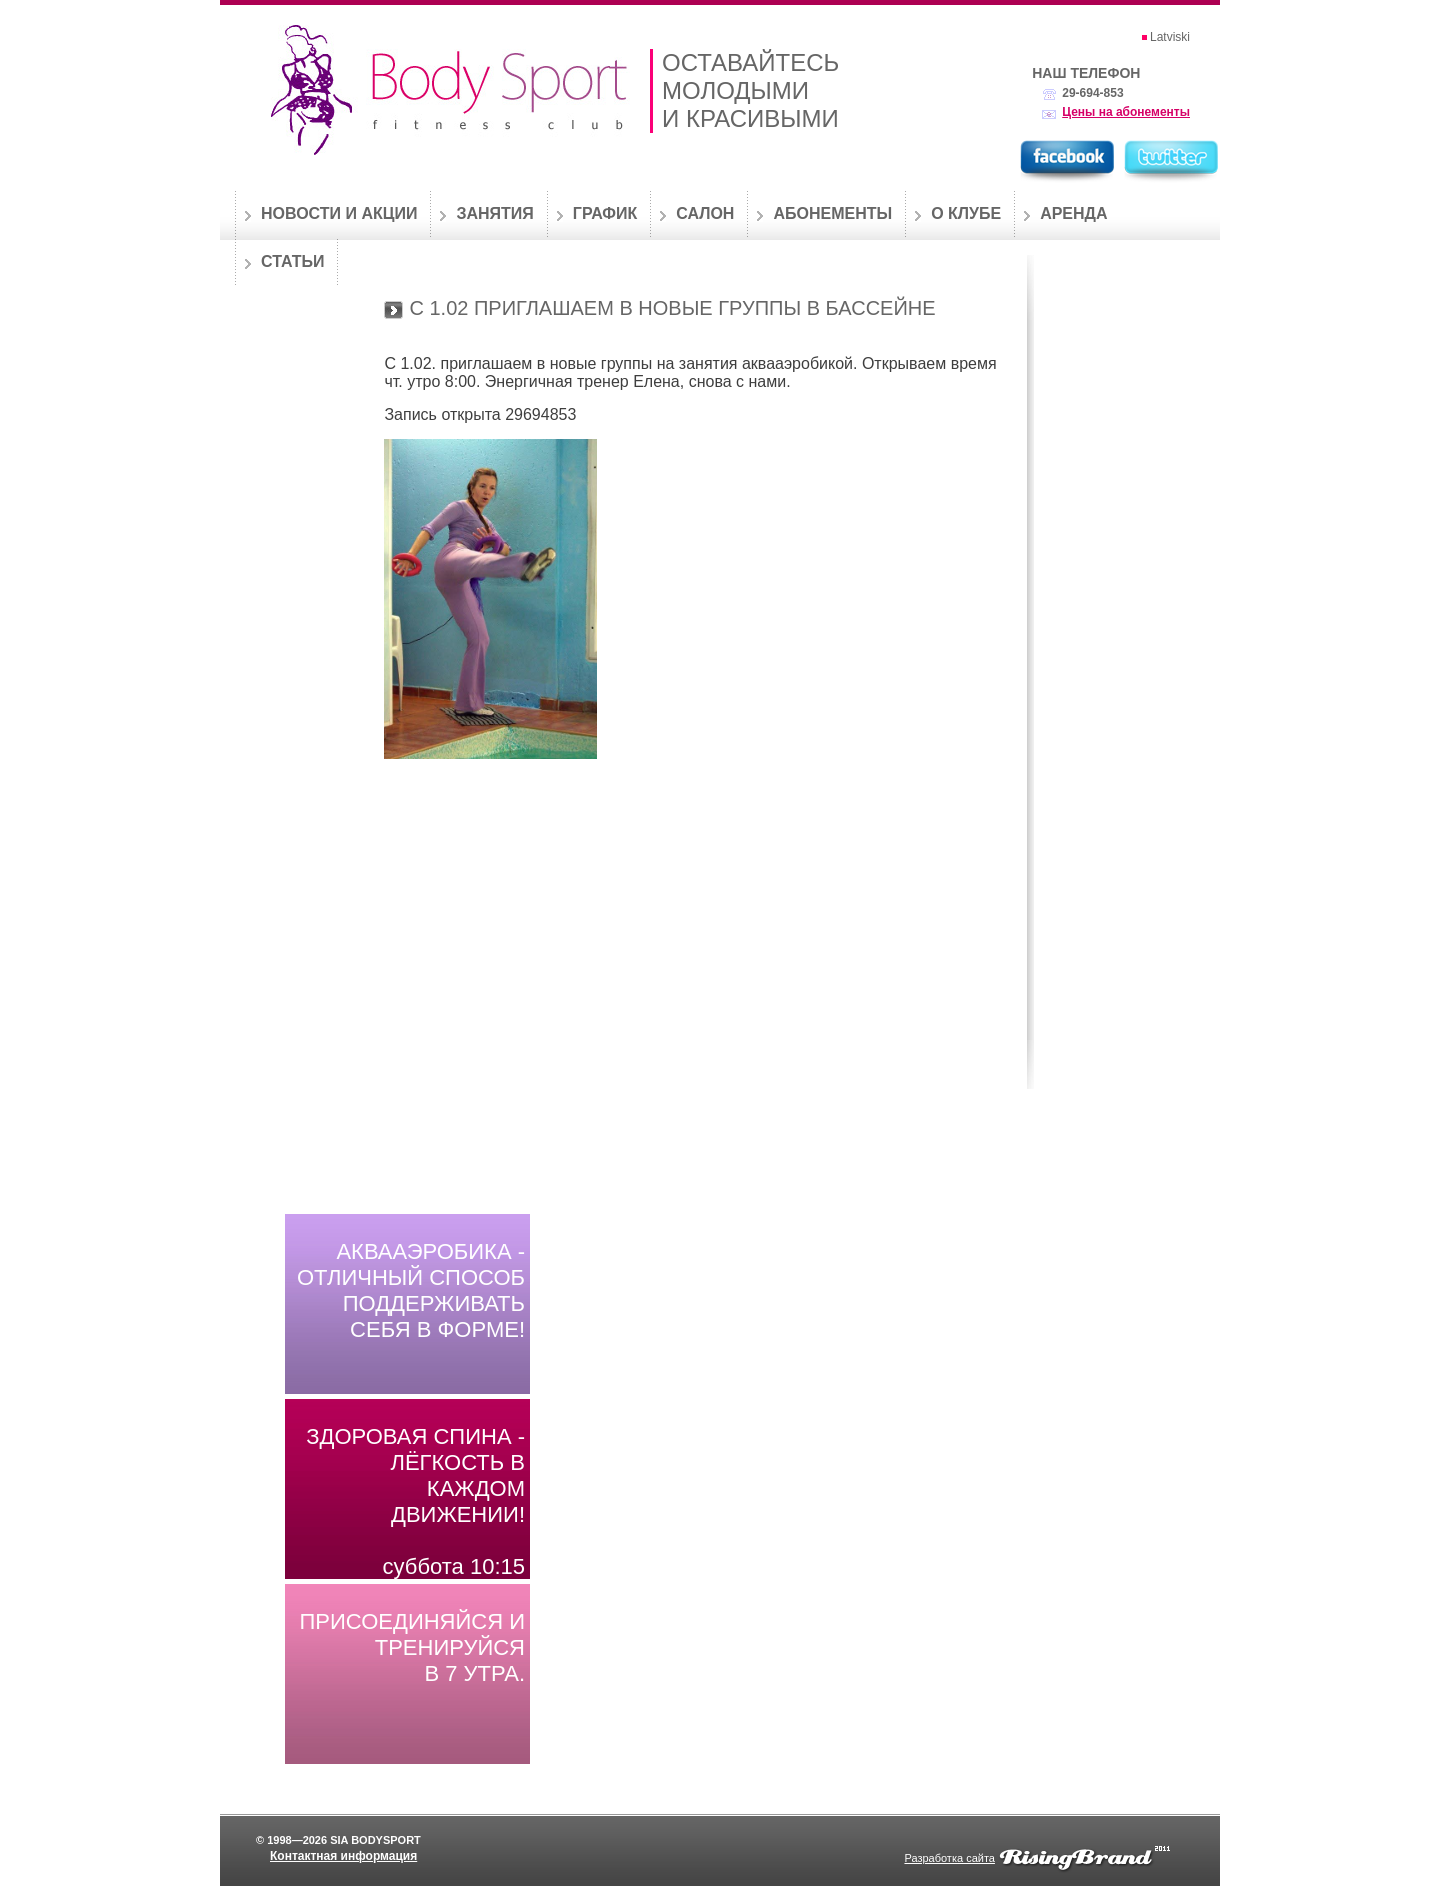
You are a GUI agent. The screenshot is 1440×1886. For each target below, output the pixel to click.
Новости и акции (339, 213)
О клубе (966, 213)
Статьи (292, 261)
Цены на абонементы (1126, 112)
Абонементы (832, 213)
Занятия (494, 213)
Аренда (1073, 213)
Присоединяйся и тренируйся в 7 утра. (413, 1647)
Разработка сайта (949, 1858)
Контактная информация (343, 1856)
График (605, 213)
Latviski (1170, 37)
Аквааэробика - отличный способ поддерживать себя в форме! (411, 1290)
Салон (705, 213)
